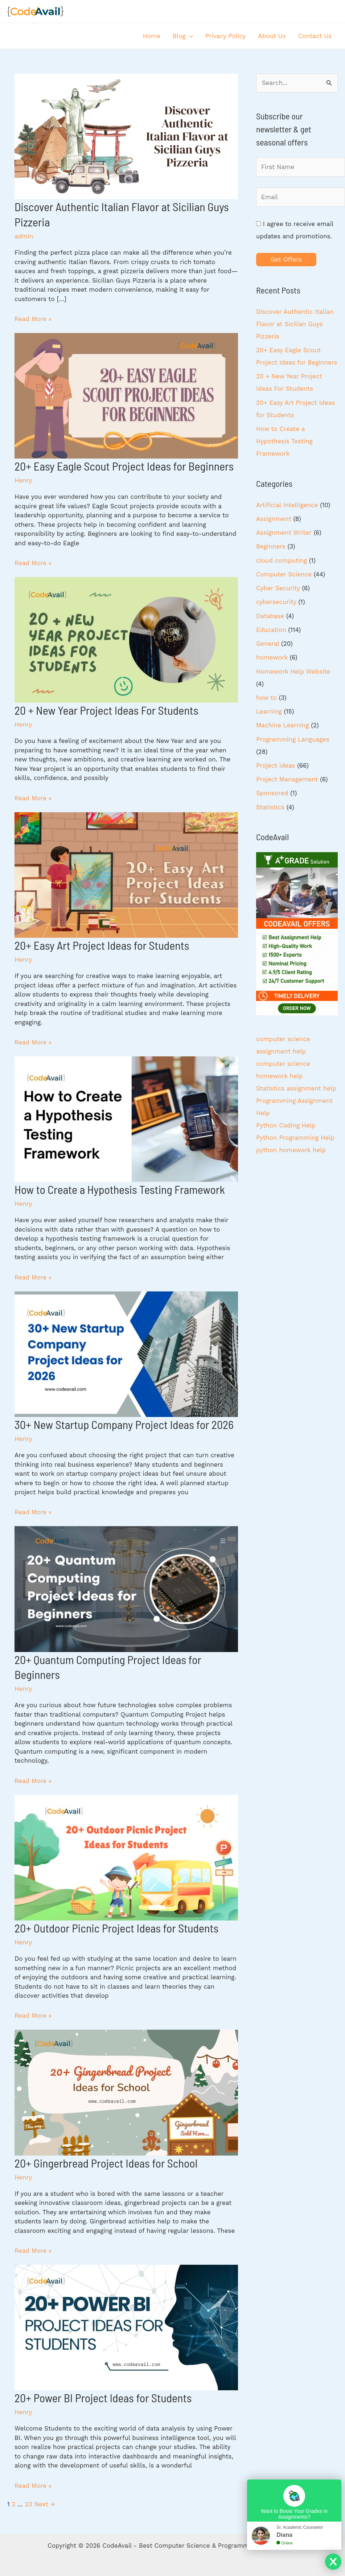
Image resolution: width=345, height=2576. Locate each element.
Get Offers (286, 259)
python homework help (291, 1150)
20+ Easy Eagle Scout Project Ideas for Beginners (124, 466)
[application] (189, 36)
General (267, 643)
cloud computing (281, 560)
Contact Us (315, 36)
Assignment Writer (284, 532)
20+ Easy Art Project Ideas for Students (102, 945)
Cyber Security (278, 588)
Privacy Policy (225, 36)
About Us (272, 36)
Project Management (287, 779)
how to (266, 697)
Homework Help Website (293, 671)
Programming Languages (292, 739)
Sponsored (272, 793)
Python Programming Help (295, 1137)
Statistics (270, 807)
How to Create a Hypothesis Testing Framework (120, 1189)
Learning (269, 711)
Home (152, 36)
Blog (183, 36)
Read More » (33, 319)
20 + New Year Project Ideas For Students (106, 710)
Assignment (273, 518)
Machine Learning (282, 725)
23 (28, 2504)
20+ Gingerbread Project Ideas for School (106, 2163)
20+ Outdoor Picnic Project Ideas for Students (116, 1928)
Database (270, 616)
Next (44, 2504)
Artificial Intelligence (287, 505)
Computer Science (284, 574)
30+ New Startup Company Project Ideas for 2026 (124, 1424)
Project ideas (275, 765)
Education (271, 629)
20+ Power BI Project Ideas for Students (103, 2397)
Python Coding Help (286, 1125)
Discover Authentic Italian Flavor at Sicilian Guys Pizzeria (295, 324)
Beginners (271, 546)
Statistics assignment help (296, 1088)
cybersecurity (276, 601)
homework (272, 657)
